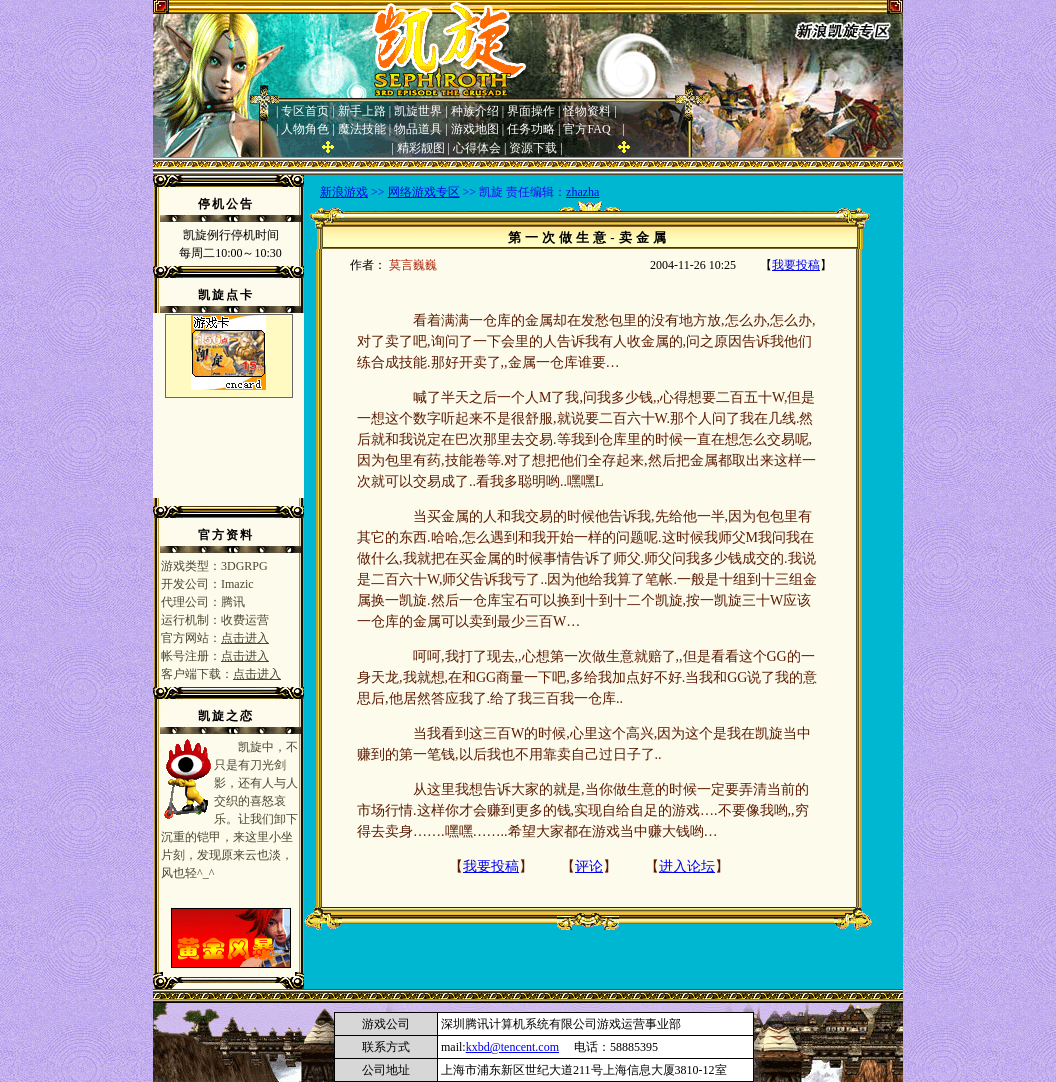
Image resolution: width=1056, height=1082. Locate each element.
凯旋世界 (418, 111)
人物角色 (305, 129)
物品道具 (418, 129)
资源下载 (533, 148)
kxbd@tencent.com (512, 1047)
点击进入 (245, 638)
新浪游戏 (344, 192)
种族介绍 (475, 111)
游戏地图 (475, 129)
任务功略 (531, 129)
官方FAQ (586, 129)
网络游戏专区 (424, 192)
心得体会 (477, 148)
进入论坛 (687, 866)
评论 (589, 866)
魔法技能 (362, 129)
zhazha (582, 192)
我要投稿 (796, 265)
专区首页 (305, 111)
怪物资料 (587, 111)
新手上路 (362, 111)
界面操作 (531, 111)
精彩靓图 (421, 148)
